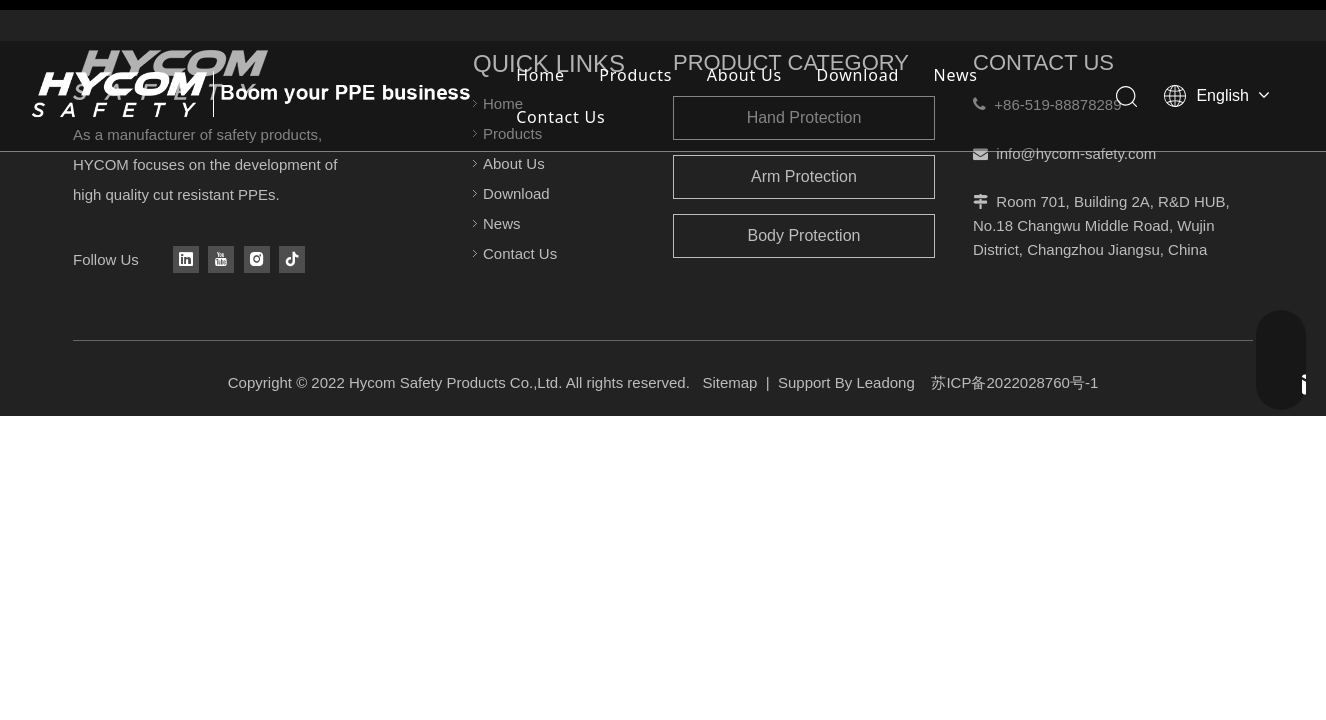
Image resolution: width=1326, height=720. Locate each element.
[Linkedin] (186, 259)
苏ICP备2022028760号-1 (1014, 382)
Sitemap (729, 382)
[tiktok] (292, 259)
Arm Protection (804, 176)
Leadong (885, 382)
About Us (744, 75)
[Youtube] (221, 259)
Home (540, 75)
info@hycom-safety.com (1076, 153)
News (956, 75)
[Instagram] (257, 259)
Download (858, 75)
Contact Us (560, 117)
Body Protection (804, 235)
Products (635, 75)
